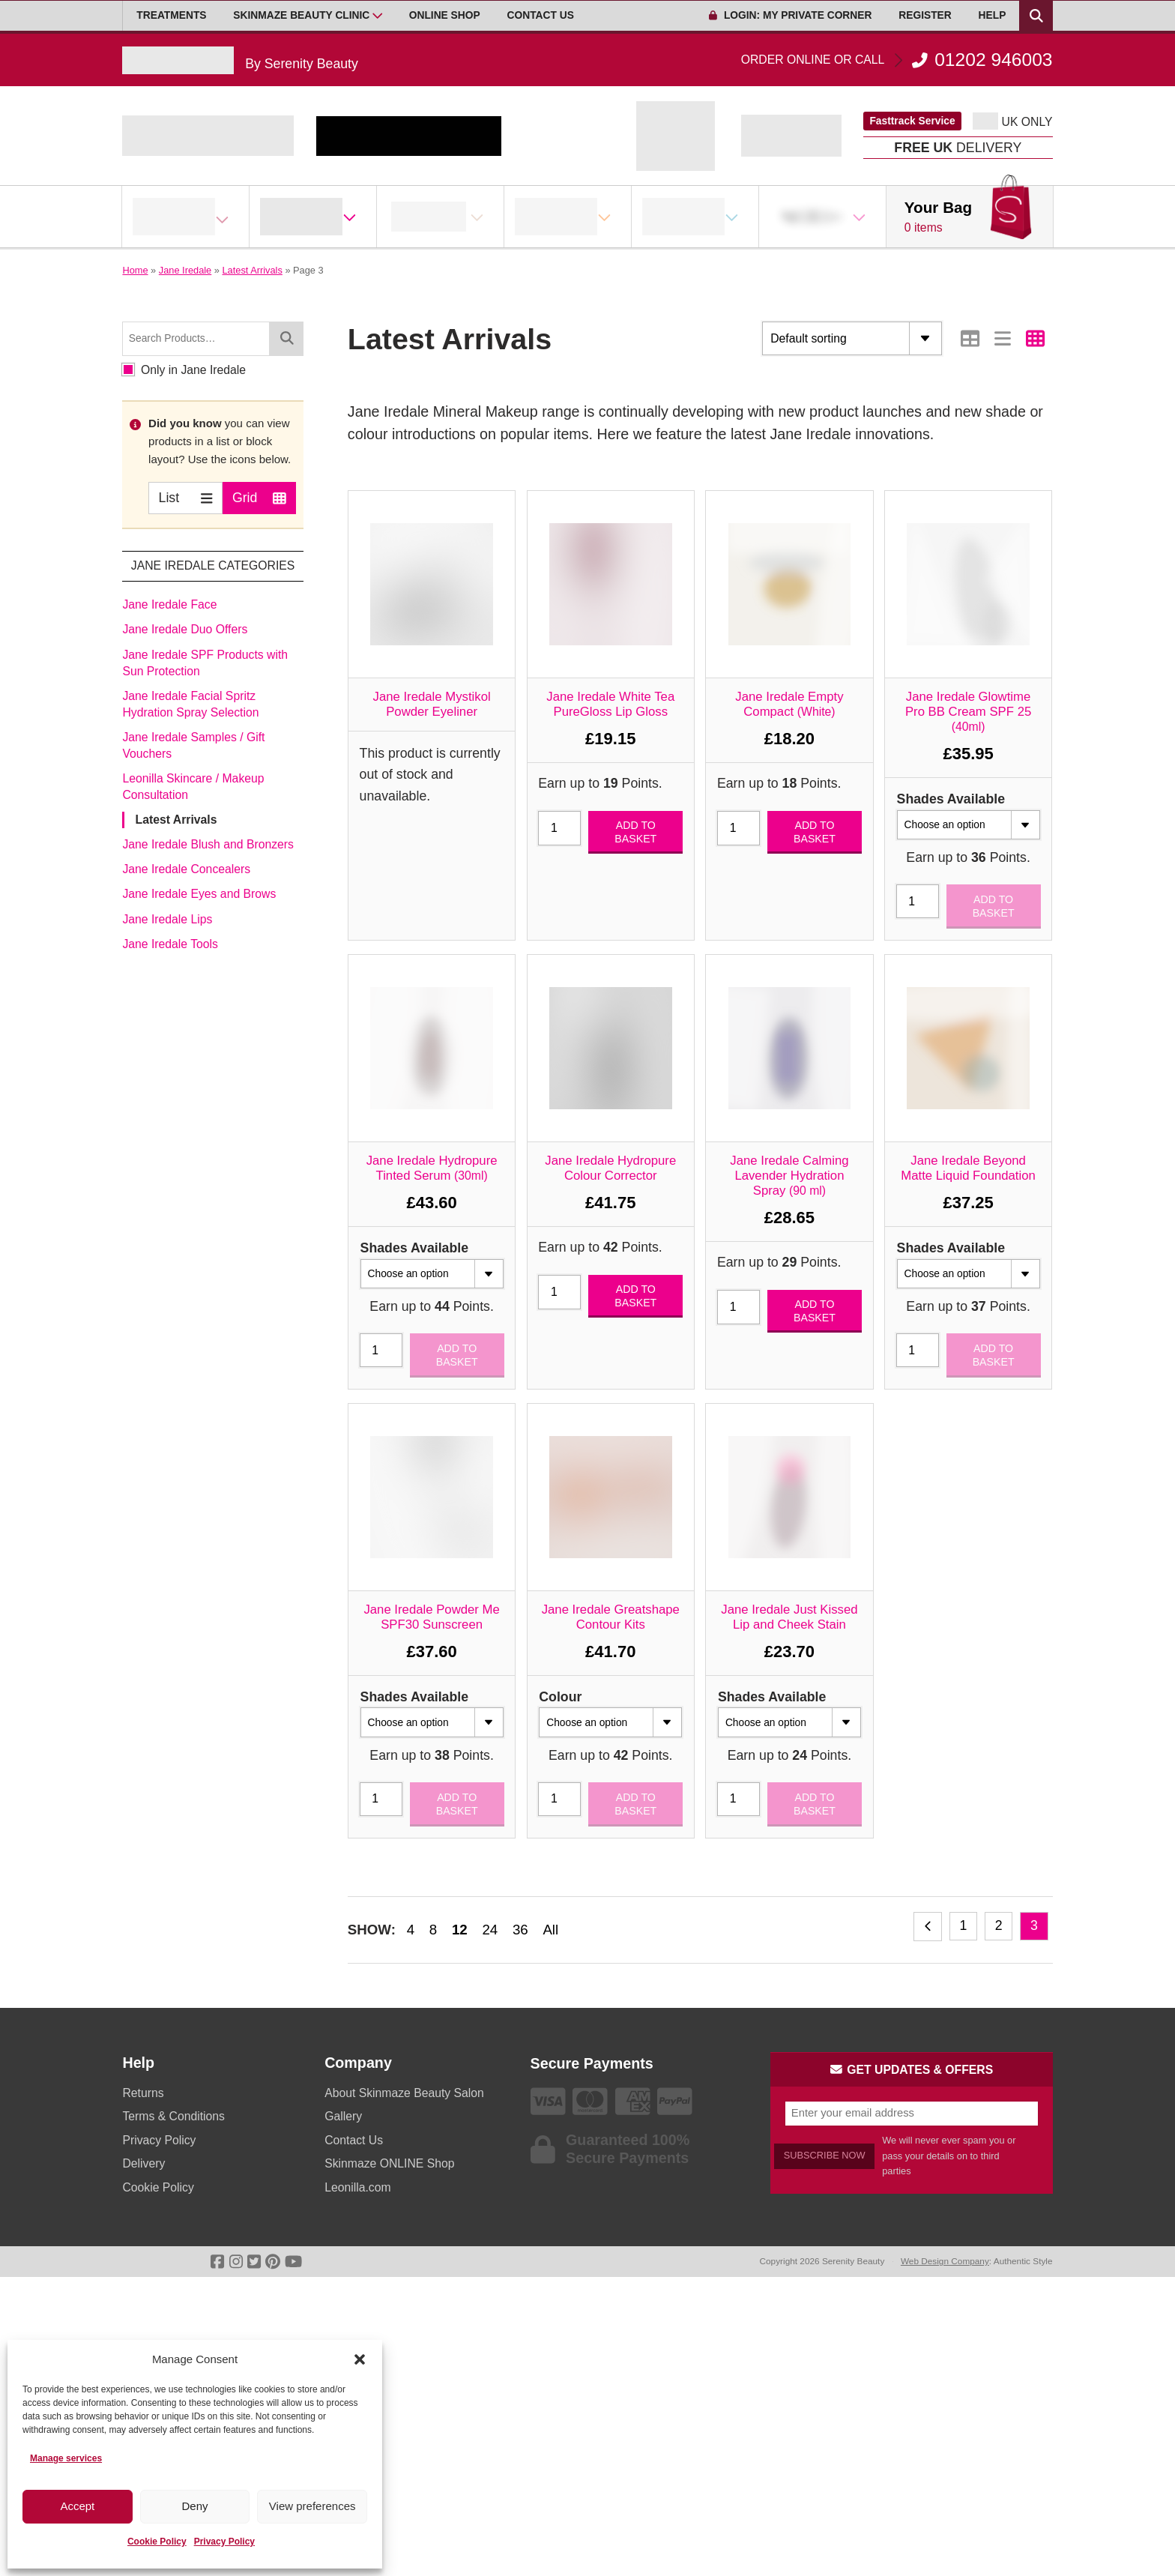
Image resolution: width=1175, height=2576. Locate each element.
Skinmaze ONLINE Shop (389, 2163)
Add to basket (635, 832)
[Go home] (239, 60)
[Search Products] (1035, 16)
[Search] (286, 338)
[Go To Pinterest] (272, 2262)
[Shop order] (852, 338)
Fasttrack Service (912, 121)
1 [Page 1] (963, 1925)
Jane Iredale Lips (167, 919)
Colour (560, 1696)
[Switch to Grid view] (1035, 338)
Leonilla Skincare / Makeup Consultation (193, 786)
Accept (77, 2506)
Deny (194, 2506)
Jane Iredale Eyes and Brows (199, 893)
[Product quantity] (559, 828)
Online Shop (444, 15)
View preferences (312, 2506)
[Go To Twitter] (254, 2262)
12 (460, 1929)
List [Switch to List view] (186, 497)
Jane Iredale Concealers (186, 869)
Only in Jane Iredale (184, 370)
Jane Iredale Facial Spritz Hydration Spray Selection (190, 704)
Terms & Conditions (173, 2116)
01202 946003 (897, 59)
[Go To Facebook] (217, 2262)
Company (358, 2062)
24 (490, 1929)
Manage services (66, 2458)
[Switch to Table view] (970, 338)
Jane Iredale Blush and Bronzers (208, 844)
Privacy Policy (224, 2541)
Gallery (343, 2116)
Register (924, 15)
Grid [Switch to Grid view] (259, 497)
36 (520, 1929)
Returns (142, 2093)
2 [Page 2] (999, 1925)
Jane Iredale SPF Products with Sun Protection (205, 663)
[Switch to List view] (1002, 338)
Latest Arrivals (252, 270)
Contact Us (540, 15)
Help (992, 15)
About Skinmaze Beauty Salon (404, 2093)
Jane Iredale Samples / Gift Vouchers (193, 745)
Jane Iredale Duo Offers (184, 629)
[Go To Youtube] (293, 2262)
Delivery (143, 2163)
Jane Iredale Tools (170, 944)
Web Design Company (945, 2261)
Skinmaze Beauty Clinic (301, 15)
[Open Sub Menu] (377, 15)
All (550, 1929)
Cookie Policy (157, 2541)
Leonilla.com (357, 2187)
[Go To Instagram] (236, 2262)
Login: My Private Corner (790, 15)
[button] (359, 2359)
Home (135, 270)
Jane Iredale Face (169, 604)
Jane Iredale (185, 270)
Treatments (171, 15)
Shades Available (951, 798)
